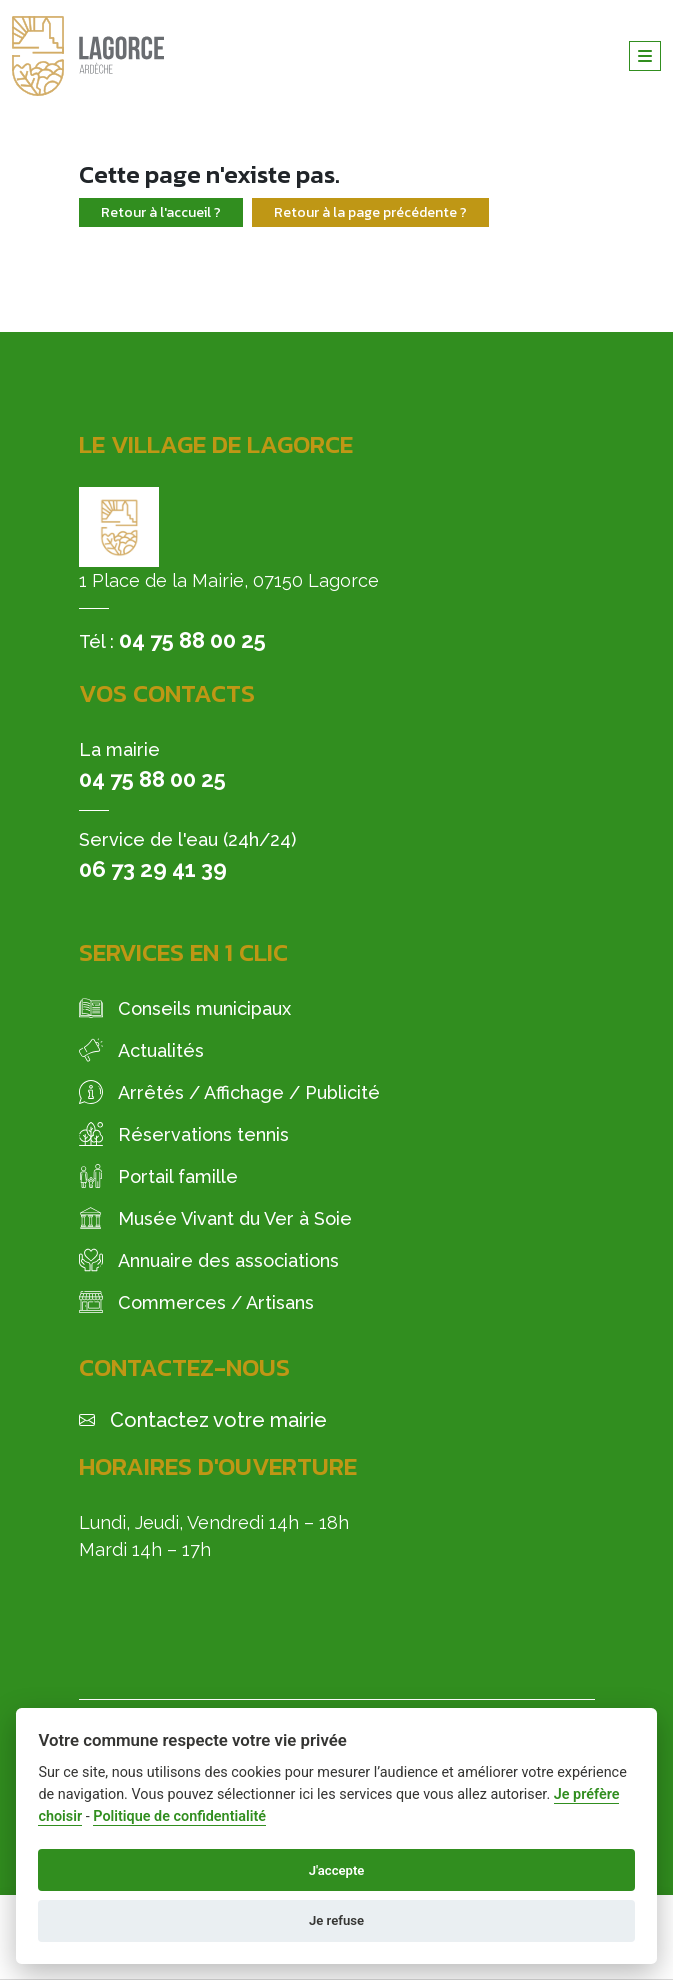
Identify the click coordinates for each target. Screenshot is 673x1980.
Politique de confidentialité (179, 1816)
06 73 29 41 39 (153, 869)
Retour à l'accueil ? (161, 212)
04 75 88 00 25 (192, 640)
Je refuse (336, 1920)
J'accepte (337, 1870)
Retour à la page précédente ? (370, 212)
